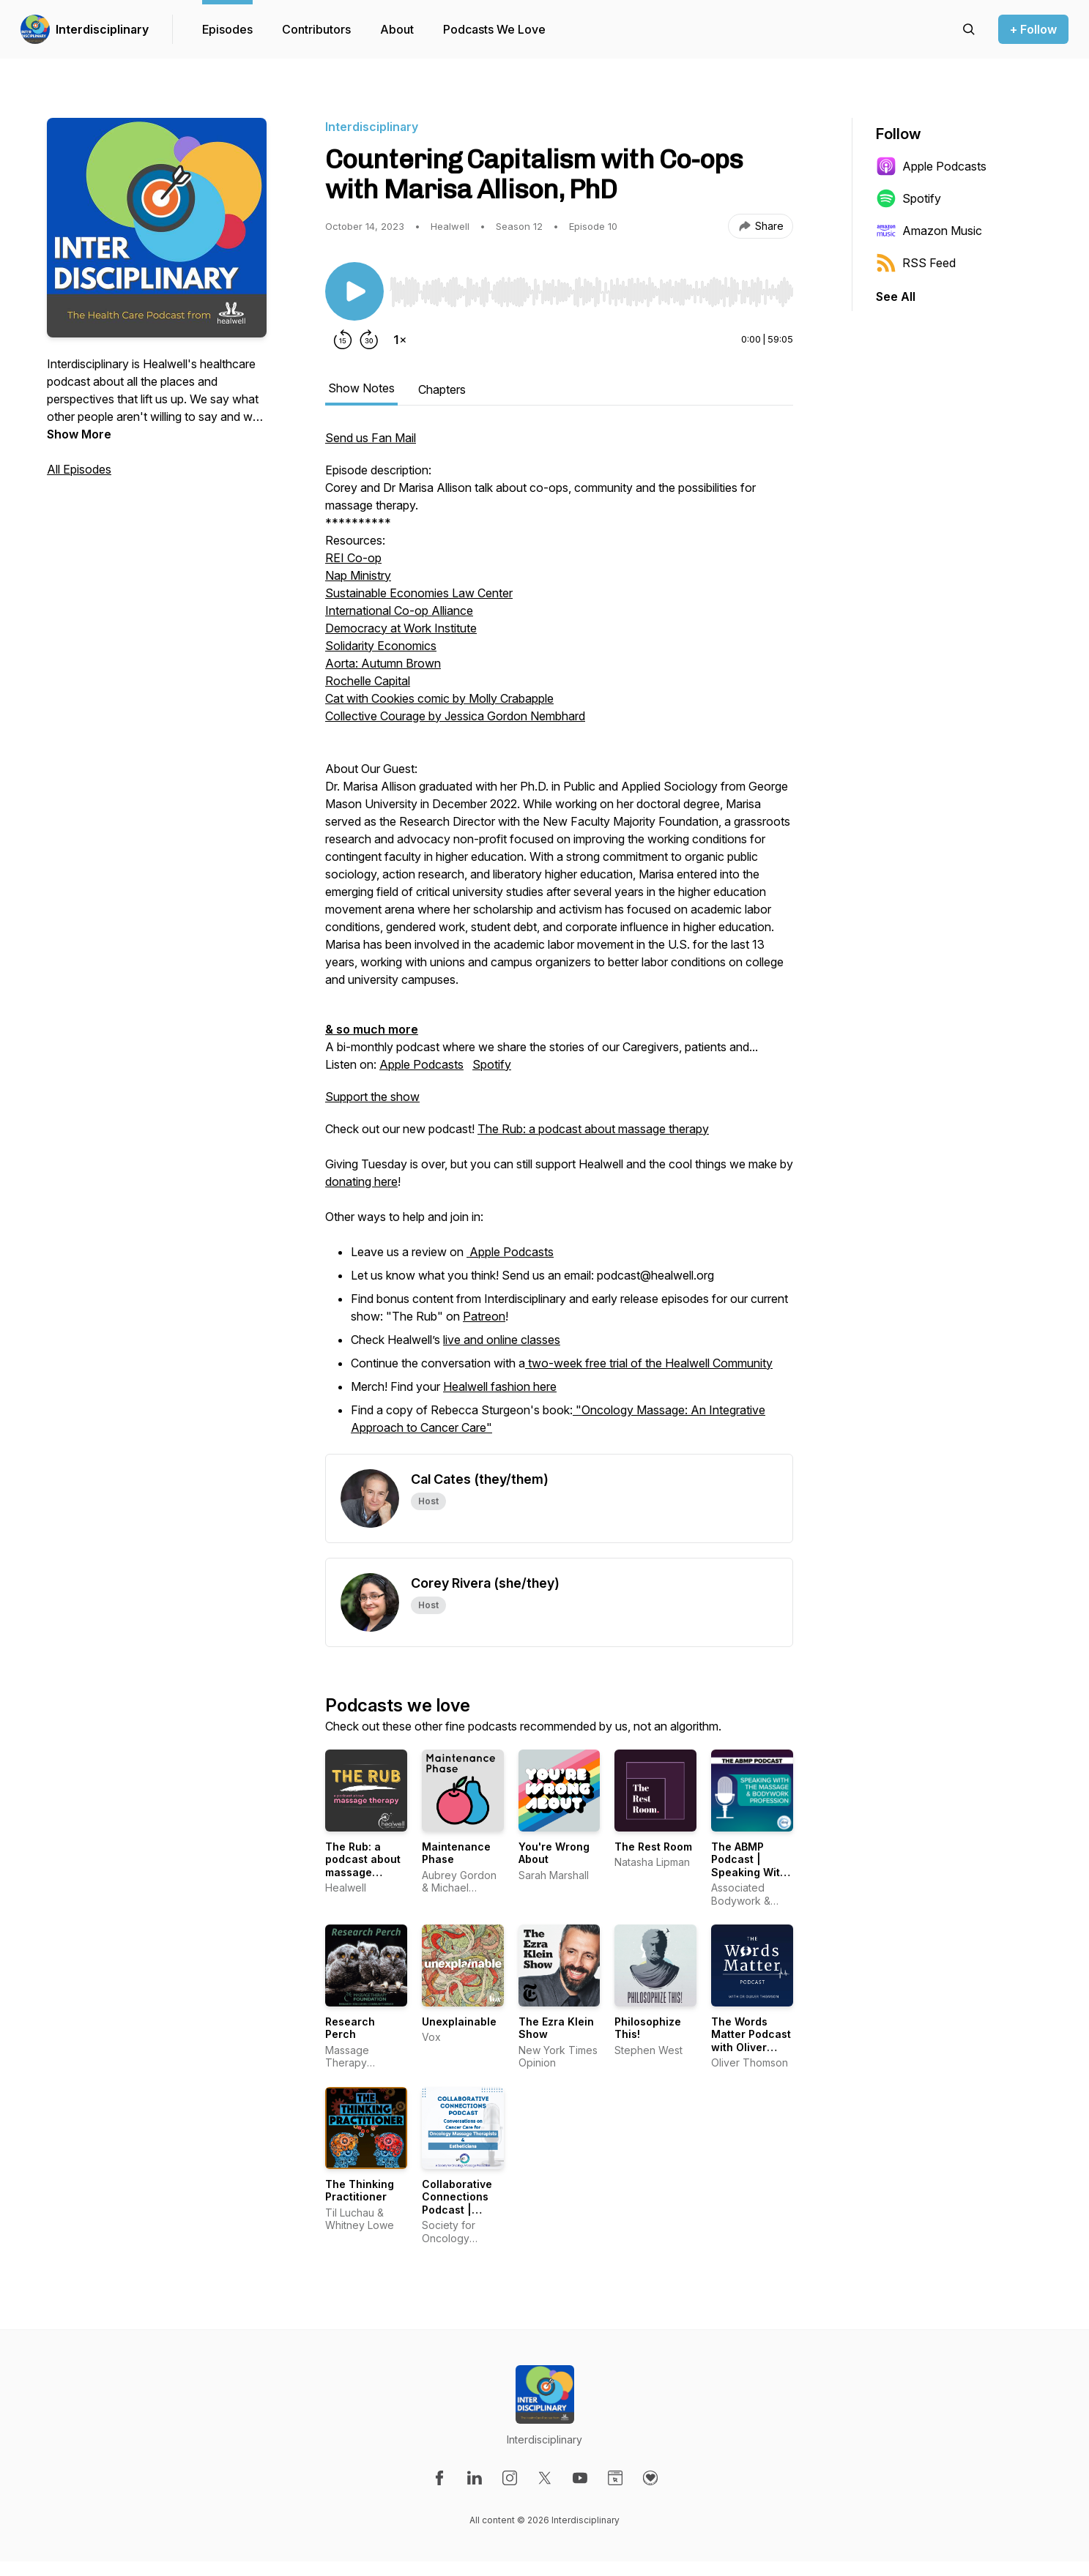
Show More (79, 434)
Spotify (491, 1064)
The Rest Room (653, 1846)
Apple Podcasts (421, 1064)
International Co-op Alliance (399, 610)
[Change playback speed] (400, 339)
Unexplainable (459, 2021)
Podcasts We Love (494, 29)
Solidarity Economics (380, 645)
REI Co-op (353, 557)
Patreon (484, 1316)
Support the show (372, 1096)
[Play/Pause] (354, 291)
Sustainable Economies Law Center (419, 593)
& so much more (371, 1029)
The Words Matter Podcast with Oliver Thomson (751, 2041)
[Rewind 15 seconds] (342, 339)
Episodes (227, 29)
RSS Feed (916, 263)
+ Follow (1033, 29)
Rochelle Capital (367, 680)
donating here (361, 1181)
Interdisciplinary (102, 29)
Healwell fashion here (500, 1386)
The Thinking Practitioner (359, 2190)
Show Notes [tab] (361, 388)
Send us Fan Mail (370, 437)
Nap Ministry (358, 575)
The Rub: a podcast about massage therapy (593, 1128)
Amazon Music (929, 230)
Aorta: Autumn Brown (383, 663)
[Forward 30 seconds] (369, 339)
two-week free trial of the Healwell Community (649, 1363)
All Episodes (79, 469)
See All (895, 296)
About (397, 29)
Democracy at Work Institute (401, 628)
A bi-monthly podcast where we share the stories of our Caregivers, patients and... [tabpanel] (559, 941)
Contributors (316, 29)
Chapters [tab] (442, 389)
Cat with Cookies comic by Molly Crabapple (439, 698)
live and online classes (501, 1339)
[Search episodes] (969, 29)
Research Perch (350, 2028)
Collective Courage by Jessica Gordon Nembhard (455, 716)
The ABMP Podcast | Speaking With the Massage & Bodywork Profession (750, 1878)
